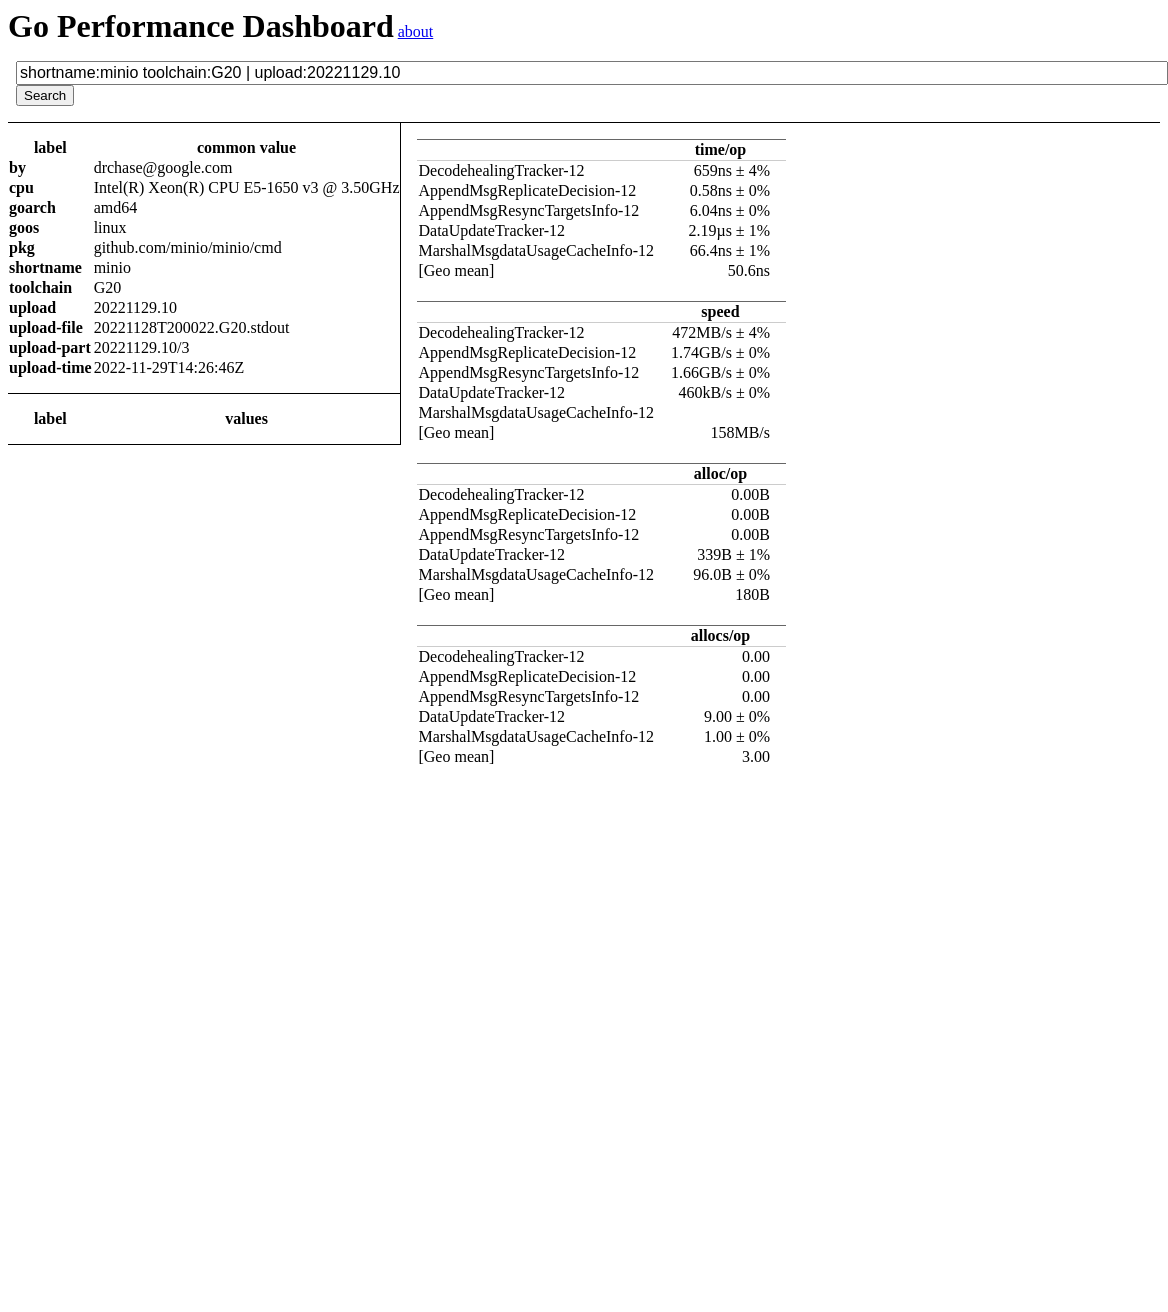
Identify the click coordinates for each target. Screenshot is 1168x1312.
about (416, 31)
